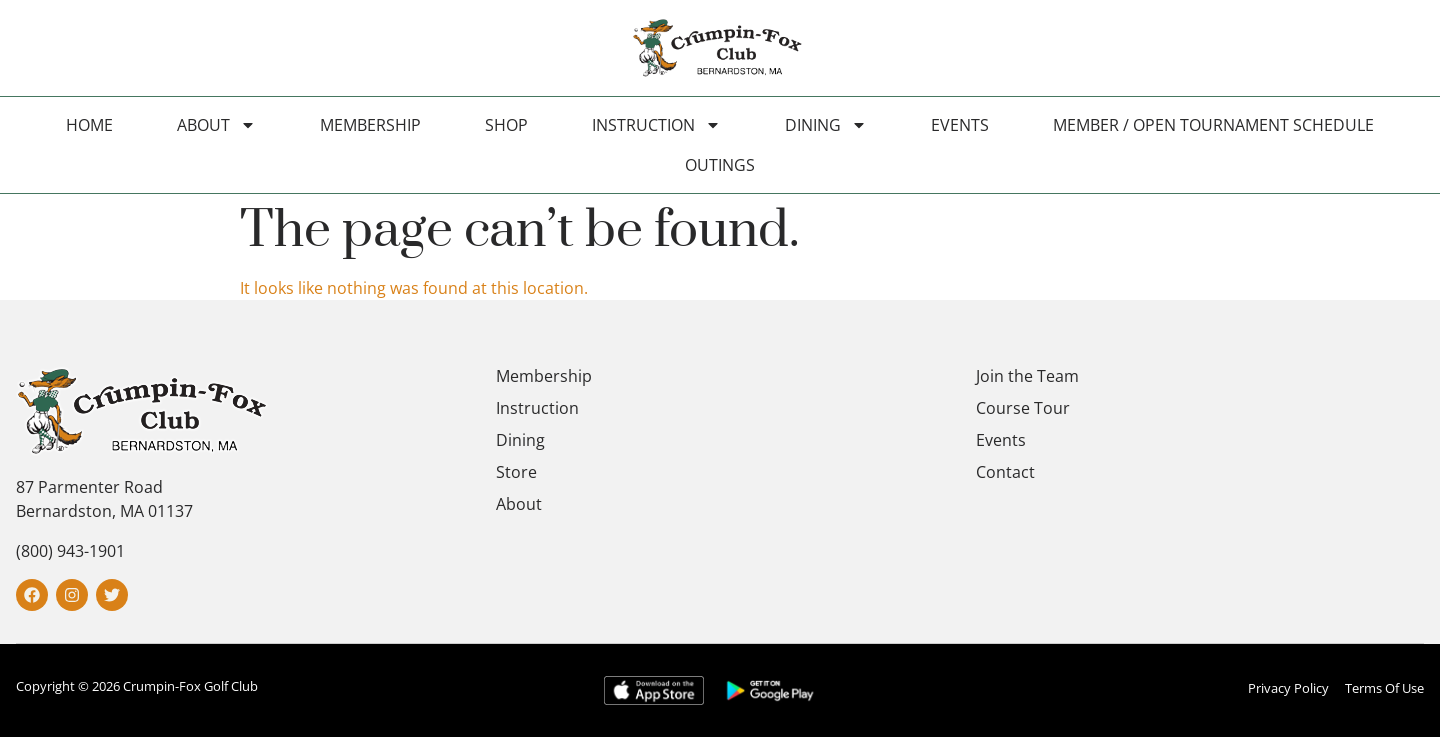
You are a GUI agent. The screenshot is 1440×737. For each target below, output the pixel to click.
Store (516, 472)
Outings (720, 165)
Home (89, 125)
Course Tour (1023, 408)
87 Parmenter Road (89, 487)
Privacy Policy (1288, 688)
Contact (1005, 472)
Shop (506, 125)
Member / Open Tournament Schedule (1213, 125)
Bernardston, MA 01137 (104, 511)
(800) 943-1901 (70, 551)
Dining (826, 125)
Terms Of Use (1384, 688)
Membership (370, 125)
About (216, 125)
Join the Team (1027, 376)
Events (960, 125)
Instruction (656, 125)
